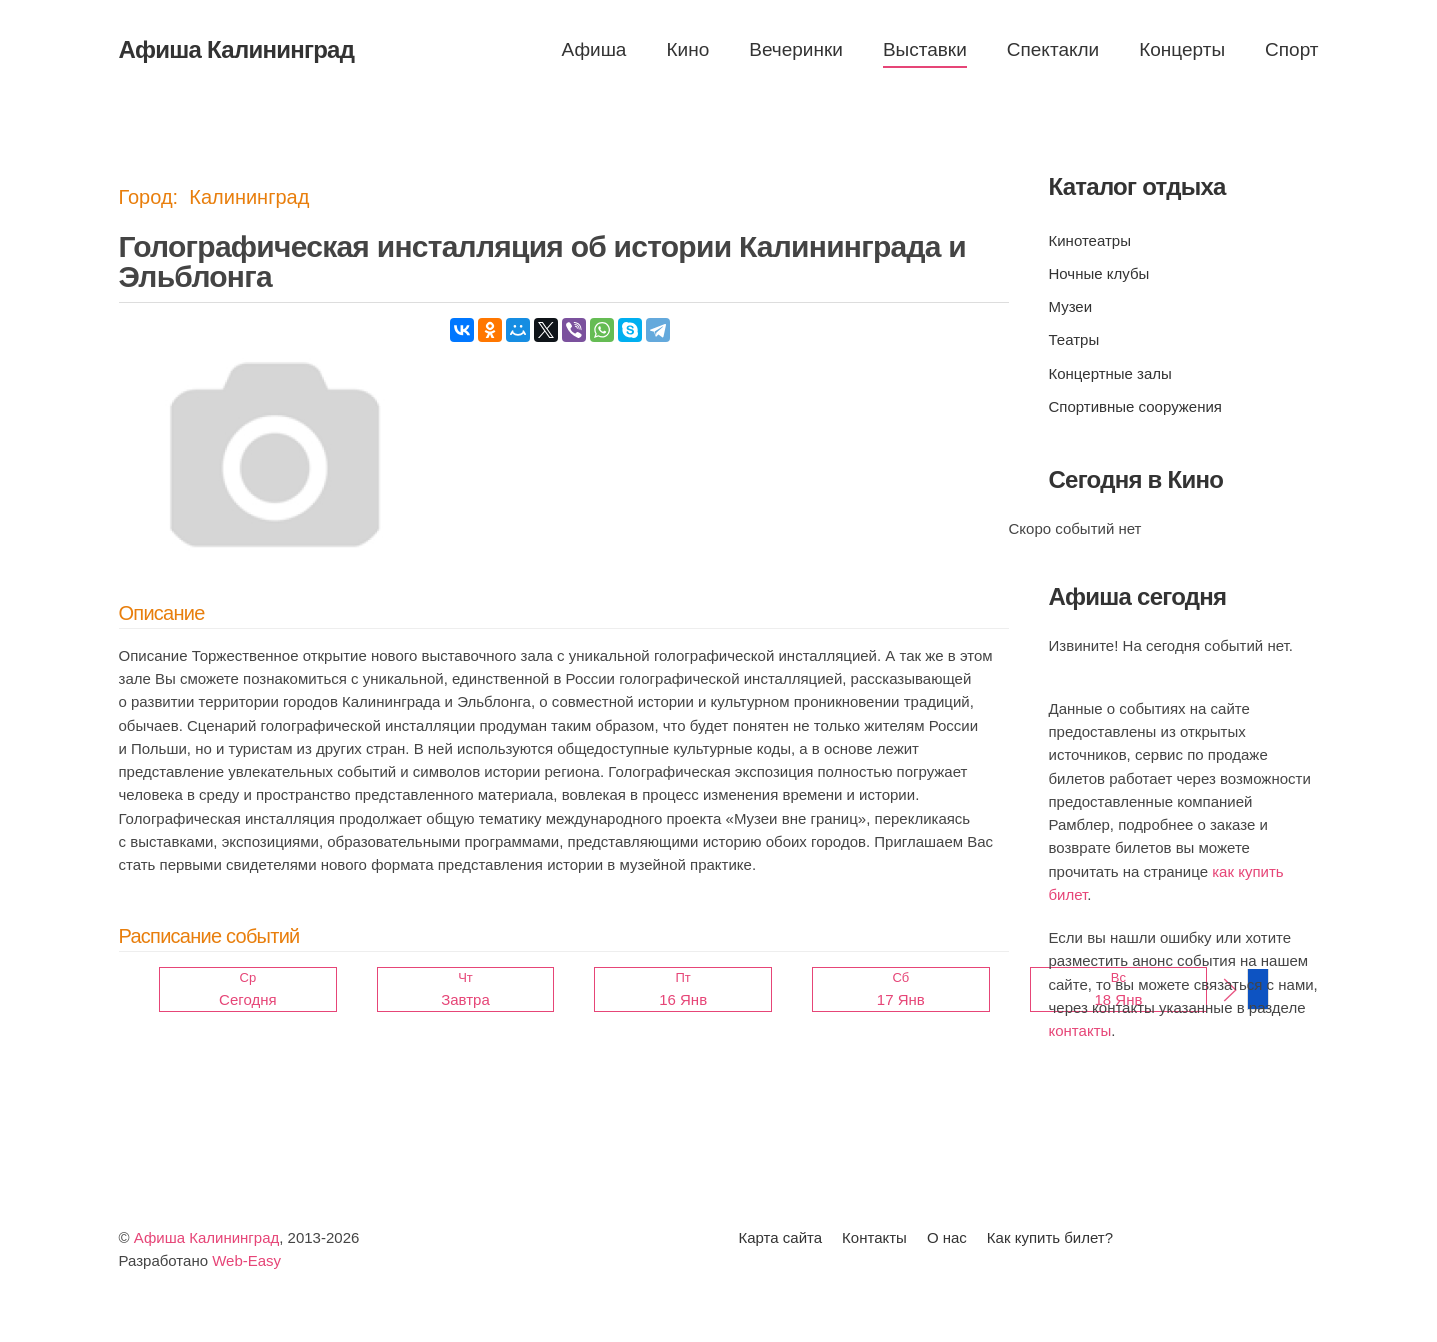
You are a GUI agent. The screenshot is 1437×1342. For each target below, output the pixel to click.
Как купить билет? (1050, 1237)
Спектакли (1053, 49)
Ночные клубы (1099, 273)
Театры (1074, 339)
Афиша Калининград (207, 1237)
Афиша (594, 49)
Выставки (925, 49)
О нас (947, 1237)
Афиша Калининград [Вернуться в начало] (237, 49)
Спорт (1291, 49)
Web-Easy (246, 1260)
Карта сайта (781, 1237)
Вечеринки (796, 49)
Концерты (1182, 49)
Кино (687, 49)
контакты (1080, 1030)
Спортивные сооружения (1135, 406)
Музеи (1071, 306)
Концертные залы (1110, 373)
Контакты (874, 1237)
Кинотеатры (1090, 240)
